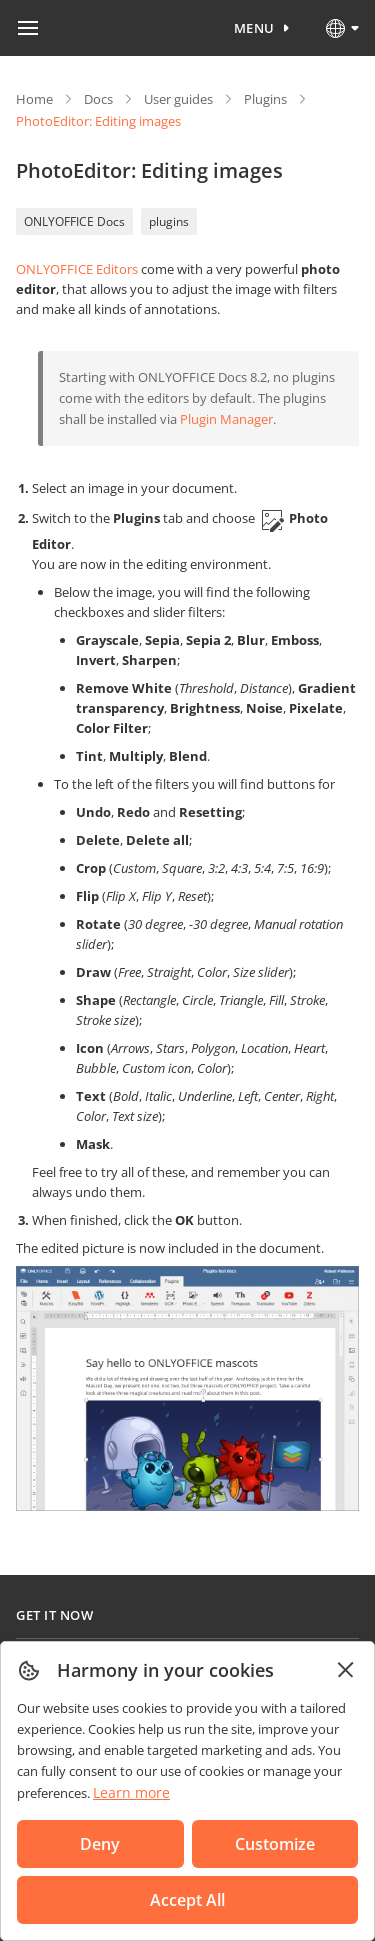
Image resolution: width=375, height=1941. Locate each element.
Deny (100, 1844)
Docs (98, 99)
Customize (275, 1844)
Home (34, 99)
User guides (178, 99)
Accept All (187, 1900)
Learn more (131, 1792)
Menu (254, 28)
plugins (169, 221)
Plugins (265, 99)
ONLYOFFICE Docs (74, 221)
